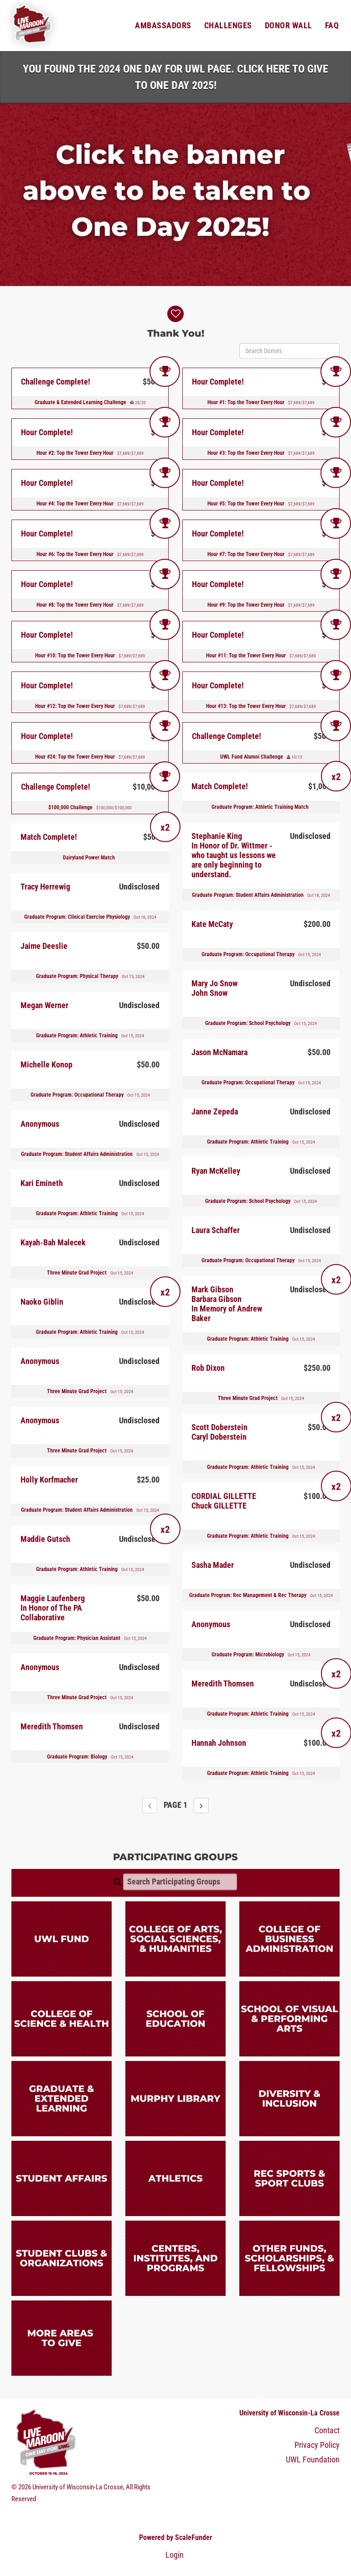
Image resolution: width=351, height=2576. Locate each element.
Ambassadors (163, 25)
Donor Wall (288, 25)
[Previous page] (149, 1805)
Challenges (228, 25)
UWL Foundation (313, 2459)
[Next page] (201, 1805)
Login (174, 2555)
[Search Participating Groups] (180, 1881)
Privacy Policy (317, 2445)
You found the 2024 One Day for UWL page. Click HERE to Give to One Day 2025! (175, 77)
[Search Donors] (289, 351)
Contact (327, 2430)
